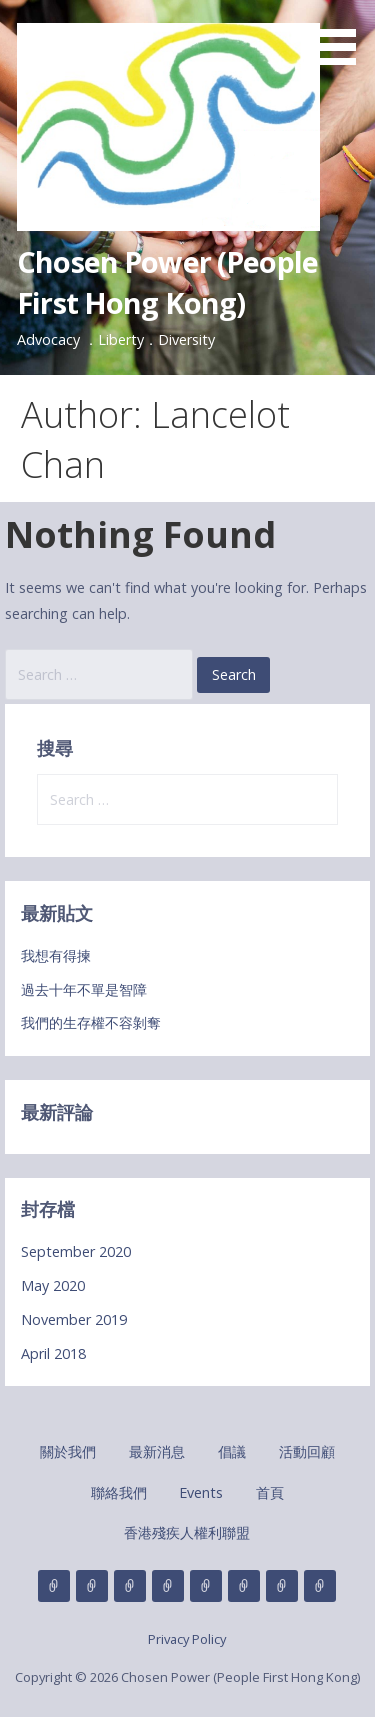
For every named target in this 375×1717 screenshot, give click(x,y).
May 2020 (53, 1285)
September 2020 (76, 1251)
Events (201, 1492)
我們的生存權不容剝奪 (91, 1022)
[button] (343, 36)
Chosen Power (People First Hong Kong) (167, 281)
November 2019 (74, 1319)
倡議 (232, 1451)
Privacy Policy (187, 1639)
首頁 (270, 1492)
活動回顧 (307, 1451)
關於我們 (68, 1451)
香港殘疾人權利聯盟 (187, 1532)
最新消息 (157, 1451)
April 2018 (53, 1353)
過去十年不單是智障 (84, 989)
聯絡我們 (119, 1492)
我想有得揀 (56, 955)
